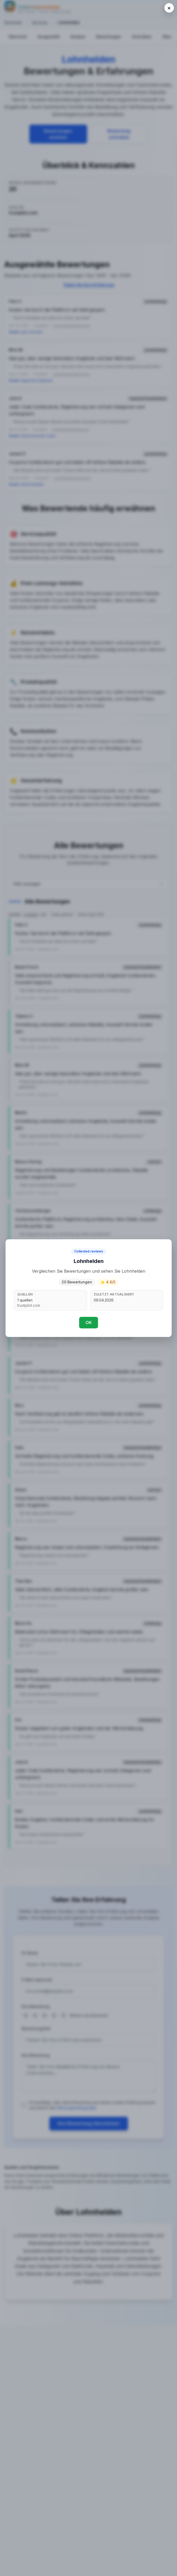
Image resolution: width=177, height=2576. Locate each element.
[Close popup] (169, 8)
